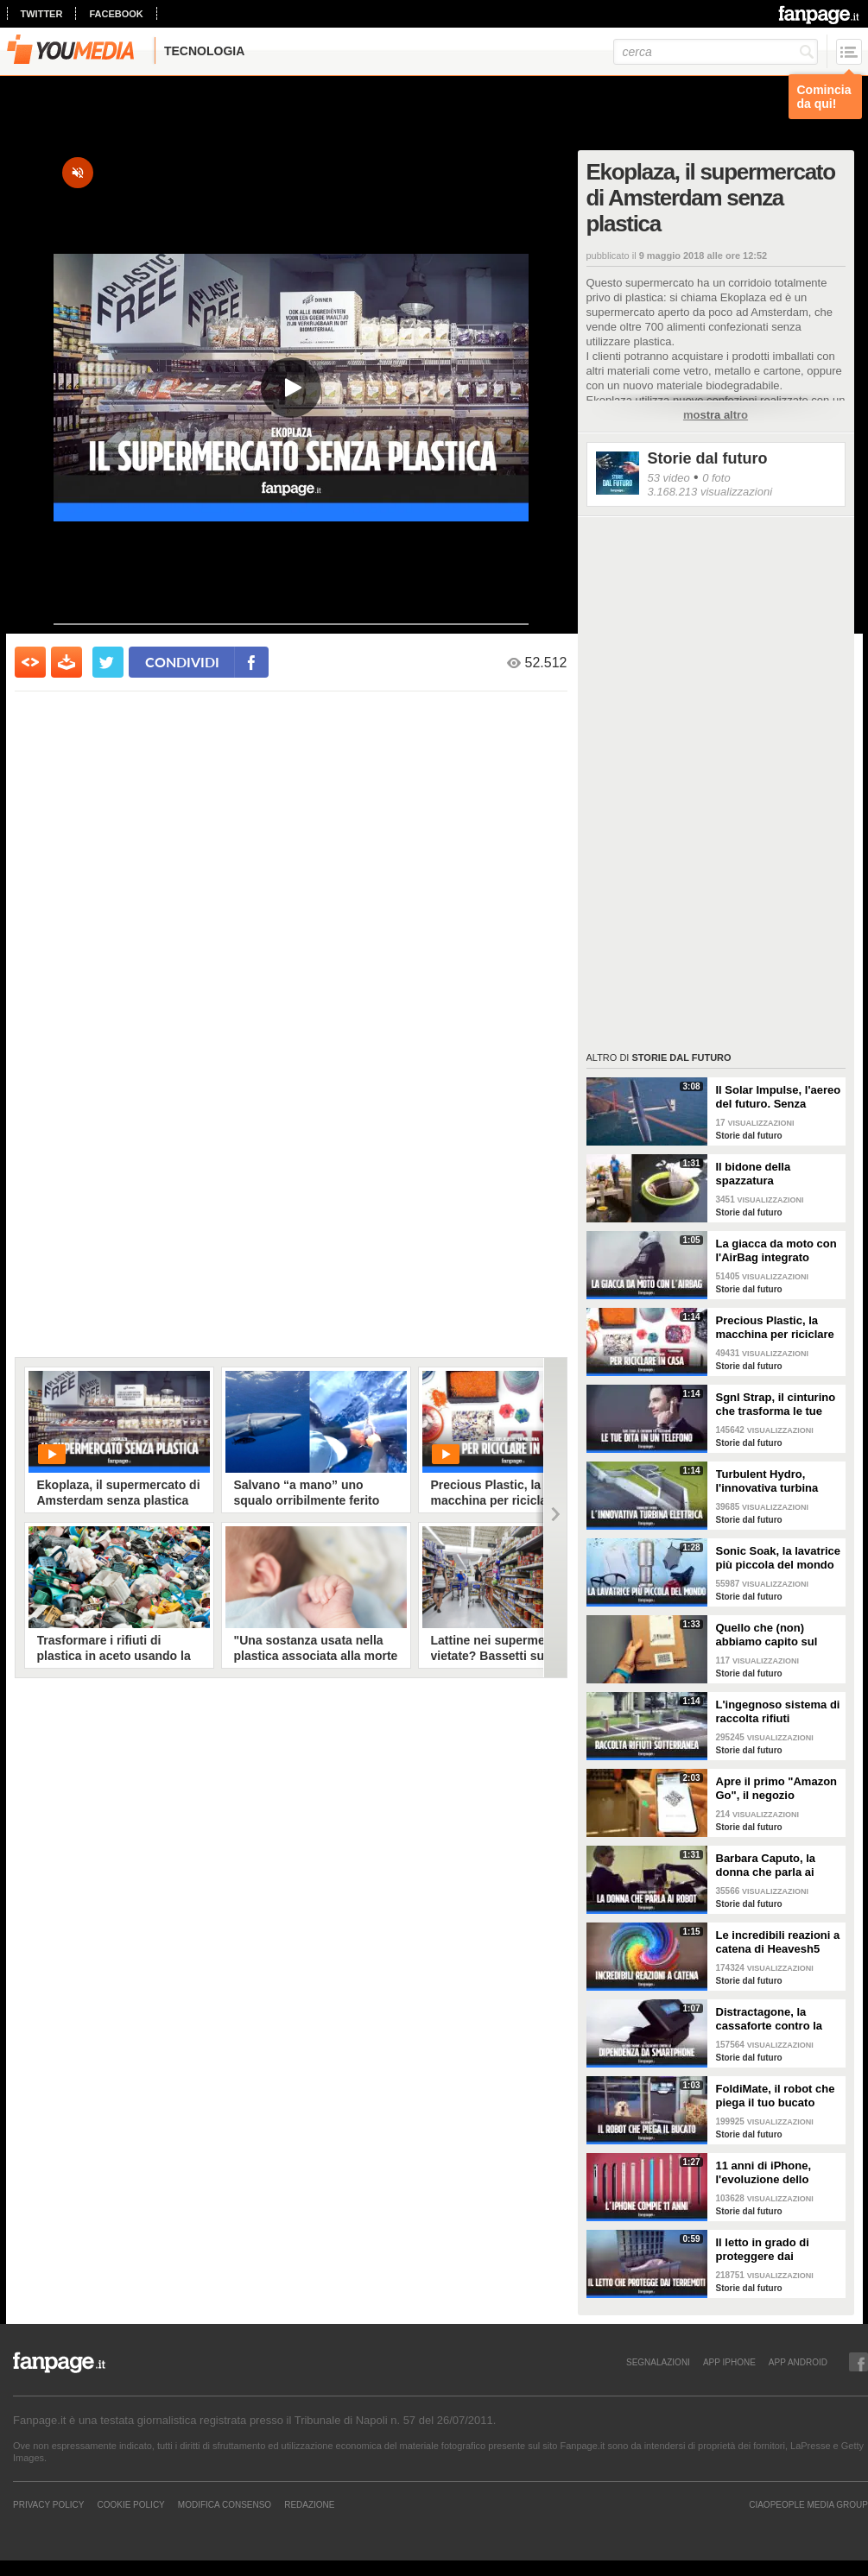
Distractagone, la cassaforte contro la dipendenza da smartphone (769, 2019)
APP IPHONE (729, 2362)
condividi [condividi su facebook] (182, 661)
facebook (116, 14)
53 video (669, 477)
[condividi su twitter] (108, 662)
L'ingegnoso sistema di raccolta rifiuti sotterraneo (778, 1712)
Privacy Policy (48, 2504)
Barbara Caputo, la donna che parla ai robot (766, 1865)
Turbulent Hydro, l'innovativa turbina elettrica (767, 1481)
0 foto (716, 477)
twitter (42, 14)
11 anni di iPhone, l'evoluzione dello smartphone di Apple (771, 2173)
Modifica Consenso (224, 2504)
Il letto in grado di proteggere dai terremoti (762, 2249)
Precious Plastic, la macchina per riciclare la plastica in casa (775, 1328)
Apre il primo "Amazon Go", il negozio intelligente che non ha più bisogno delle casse (777, 1789)
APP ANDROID (798, 2362)
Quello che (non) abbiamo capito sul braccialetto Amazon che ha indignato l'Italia (777, 1635)
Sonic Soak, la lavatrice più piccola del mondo (778, 1557)
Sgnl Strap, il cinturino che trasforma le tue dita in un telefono (776, 1404)
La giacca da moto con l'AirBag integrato (776, 1250)
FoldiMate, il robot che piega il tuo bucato (775, 2095)
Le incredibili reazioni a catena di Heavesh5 (778, 1942)
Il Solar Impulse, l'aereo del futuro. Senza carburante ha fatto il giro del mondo (778, 1097)
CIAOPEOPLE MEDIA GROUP (808, 2504)
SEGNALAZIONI (658, 2362)
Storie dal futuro (708, 458)
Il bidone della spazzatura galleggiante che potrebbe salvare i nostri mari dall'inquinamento (764, 1174)
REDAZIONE (309, 2504)
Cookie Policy (130, 2504)
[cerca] (715, 52)
